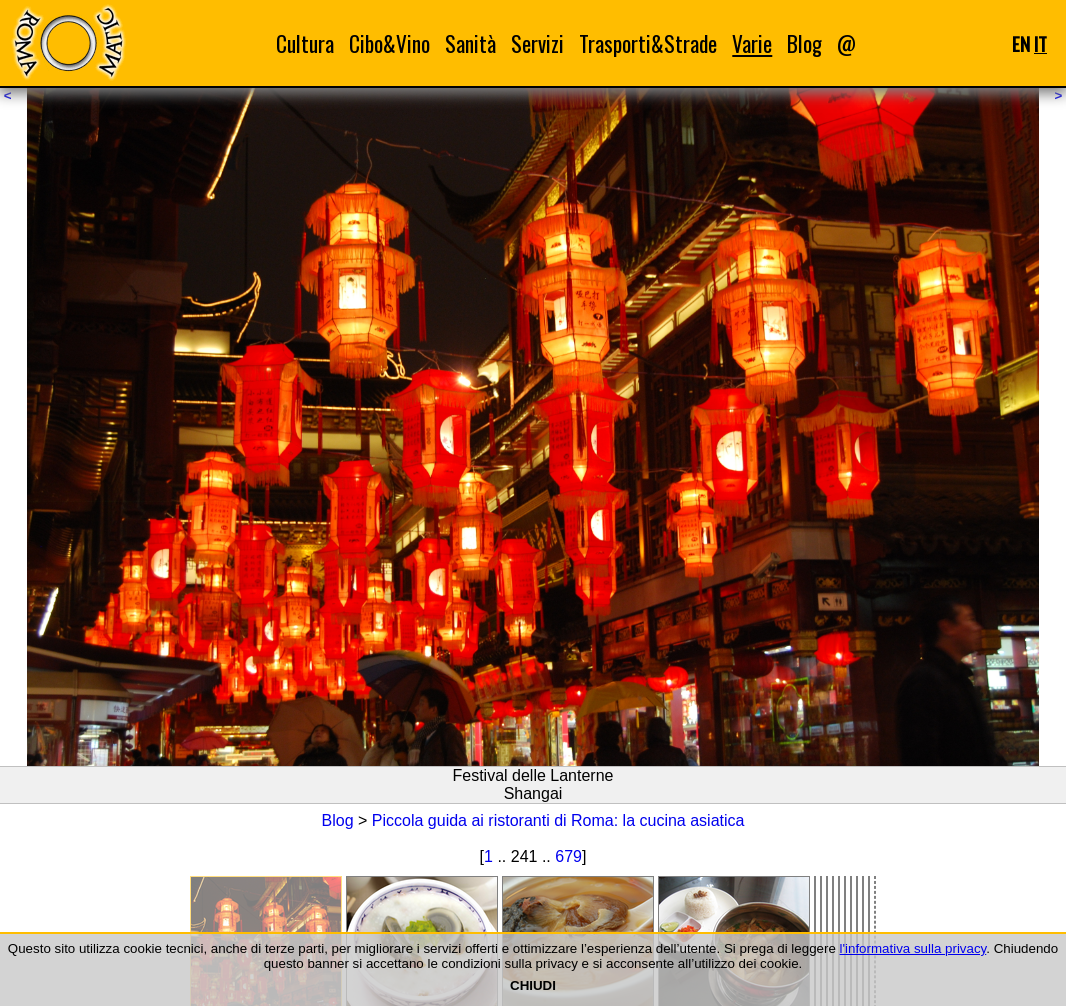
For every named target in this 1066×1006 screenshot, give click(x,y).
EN (1021, 43)
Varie (752, 43)
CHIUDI (533, 985)
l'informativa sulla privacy (913, 948)
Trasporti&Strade (648, 43)
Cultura (305, 43)
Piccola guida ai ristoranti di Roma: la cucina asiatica (558, 820)
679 (568, 856)
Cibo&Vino (389, 43)
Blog (804, 43)
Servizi (537, 43)
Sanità (470, 43)
